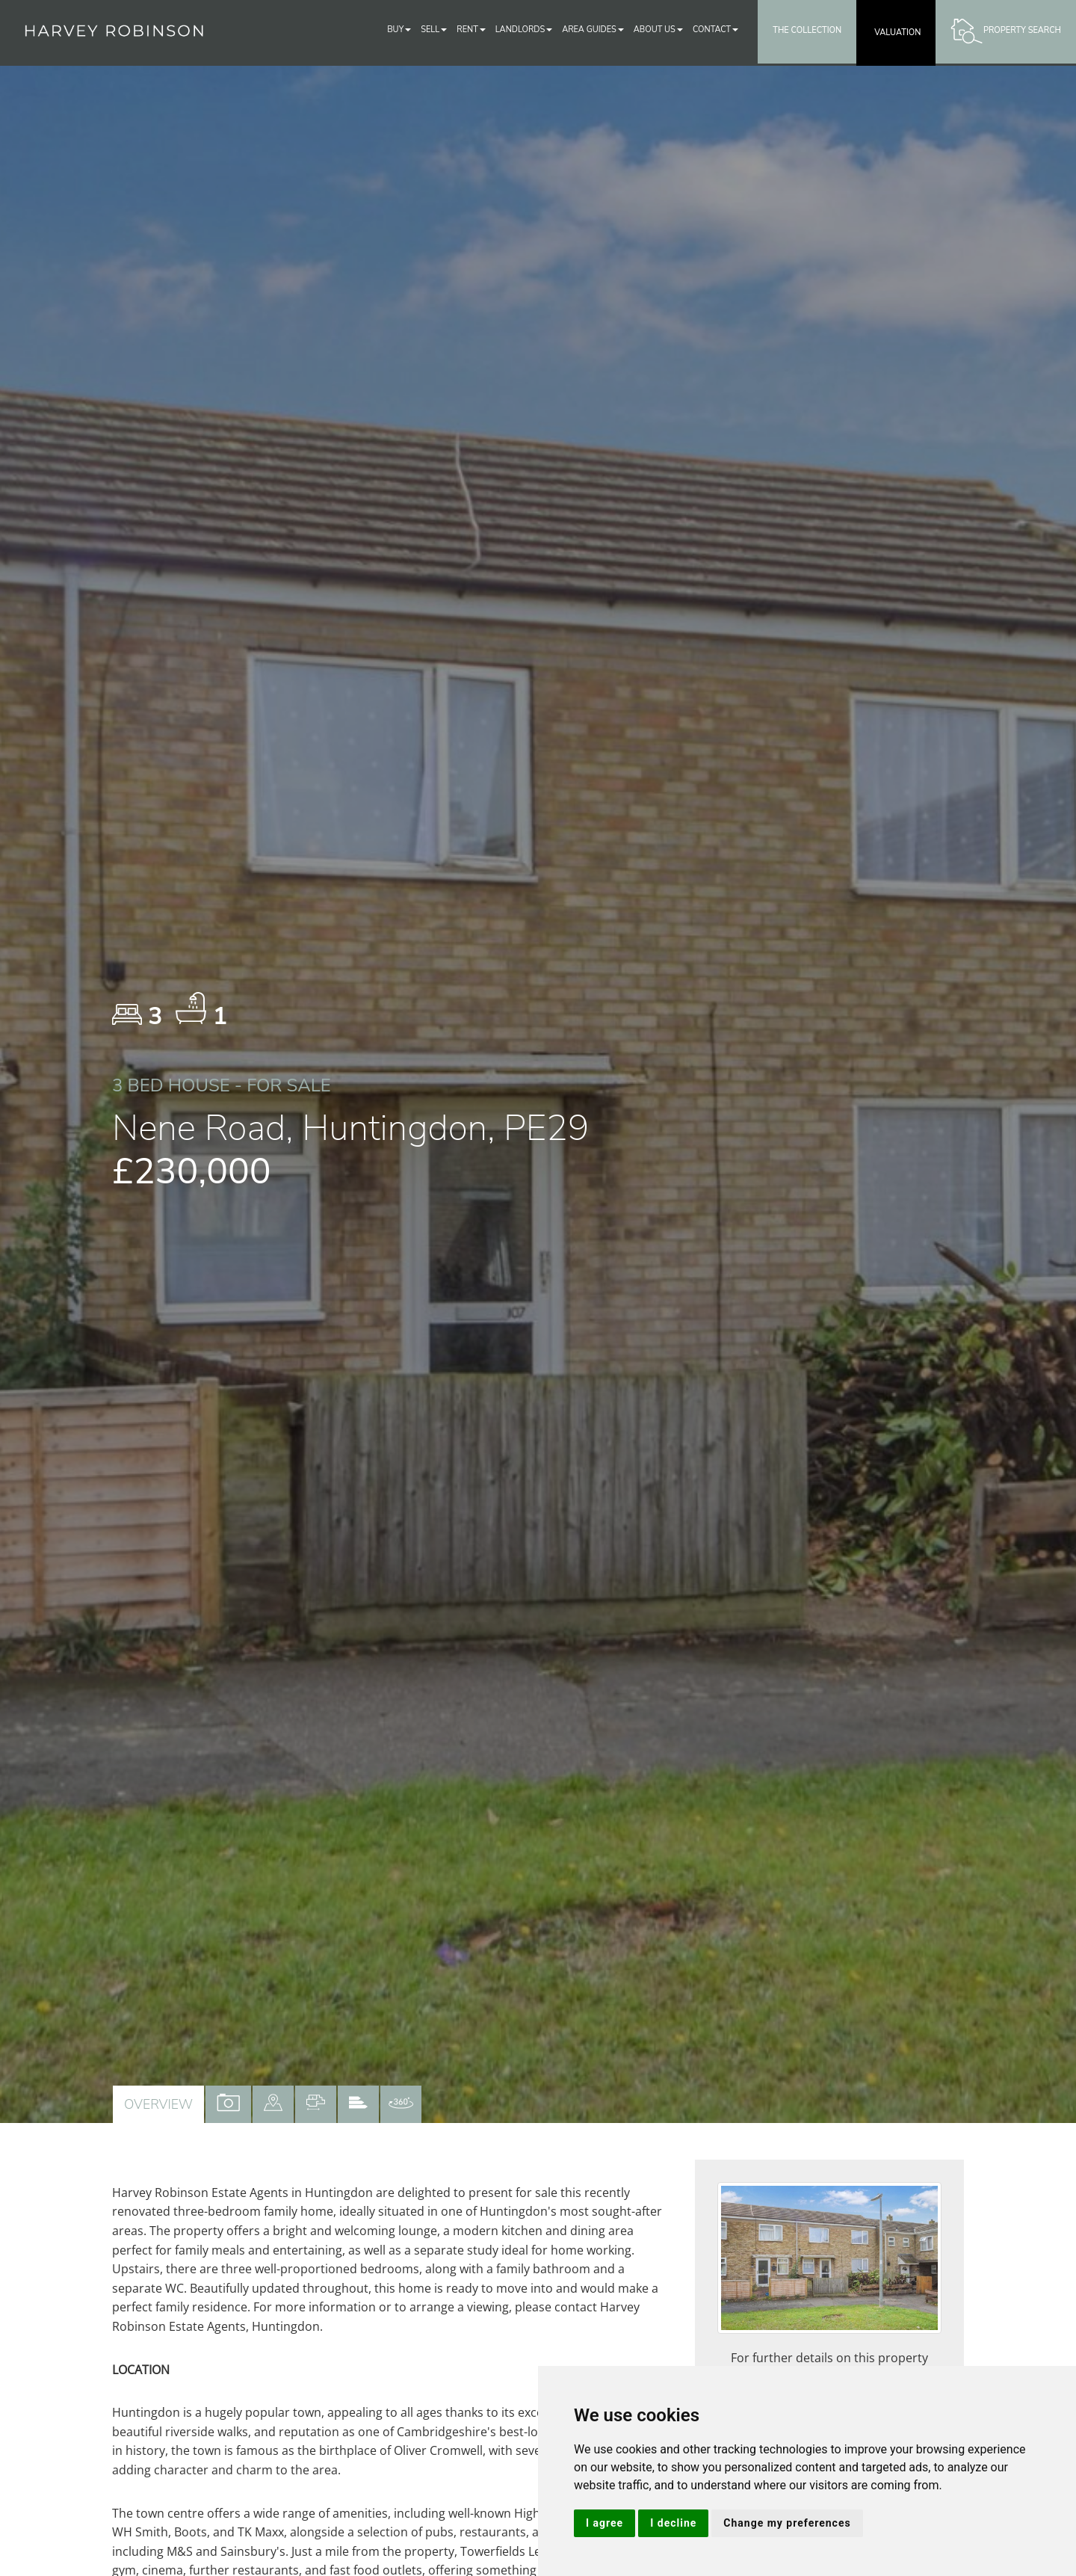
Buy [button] (399, 29)
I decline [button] (673, 2523)
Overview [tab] (158, 2104)
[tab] (273, 2104)
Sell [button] (434, 29)
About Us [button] (658, 29)
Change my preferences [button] (786, 2523)
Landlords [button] (523, 29)
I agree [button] (604, 2523)
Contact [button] (715, 29)
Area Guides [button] (593, 29)
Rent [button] (471, 29)
